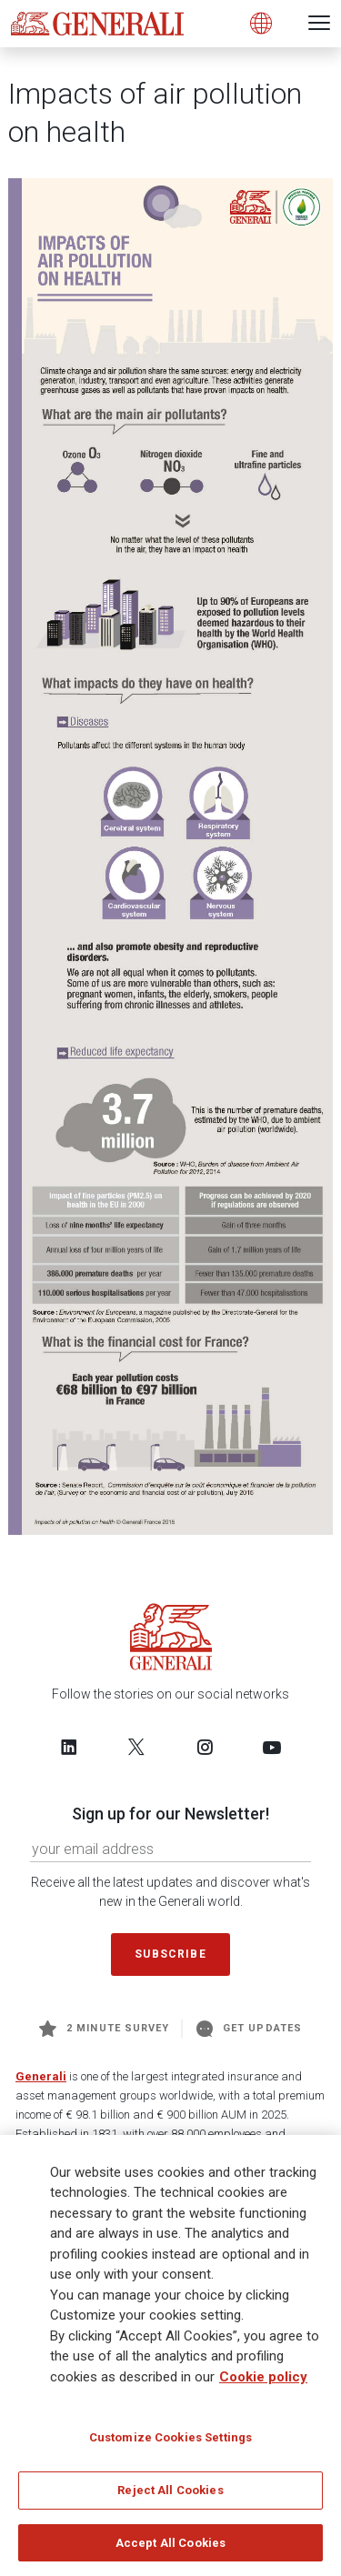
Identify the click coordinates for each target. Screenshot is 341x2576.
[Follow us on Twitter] (136, 1746)
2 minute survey (104, 2028)
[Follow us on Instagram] (204, 1746)
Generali (40, 2076)
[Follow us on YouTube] (272, 1746)
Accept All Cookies (170, 2549)
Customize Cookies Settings (170, 2444)
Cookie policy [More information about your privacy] (263, 2383)
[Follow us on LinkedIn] (69, 1746)
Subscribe (170, 1954)
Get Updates (249, 2028)
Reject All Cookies (170, 2496)
